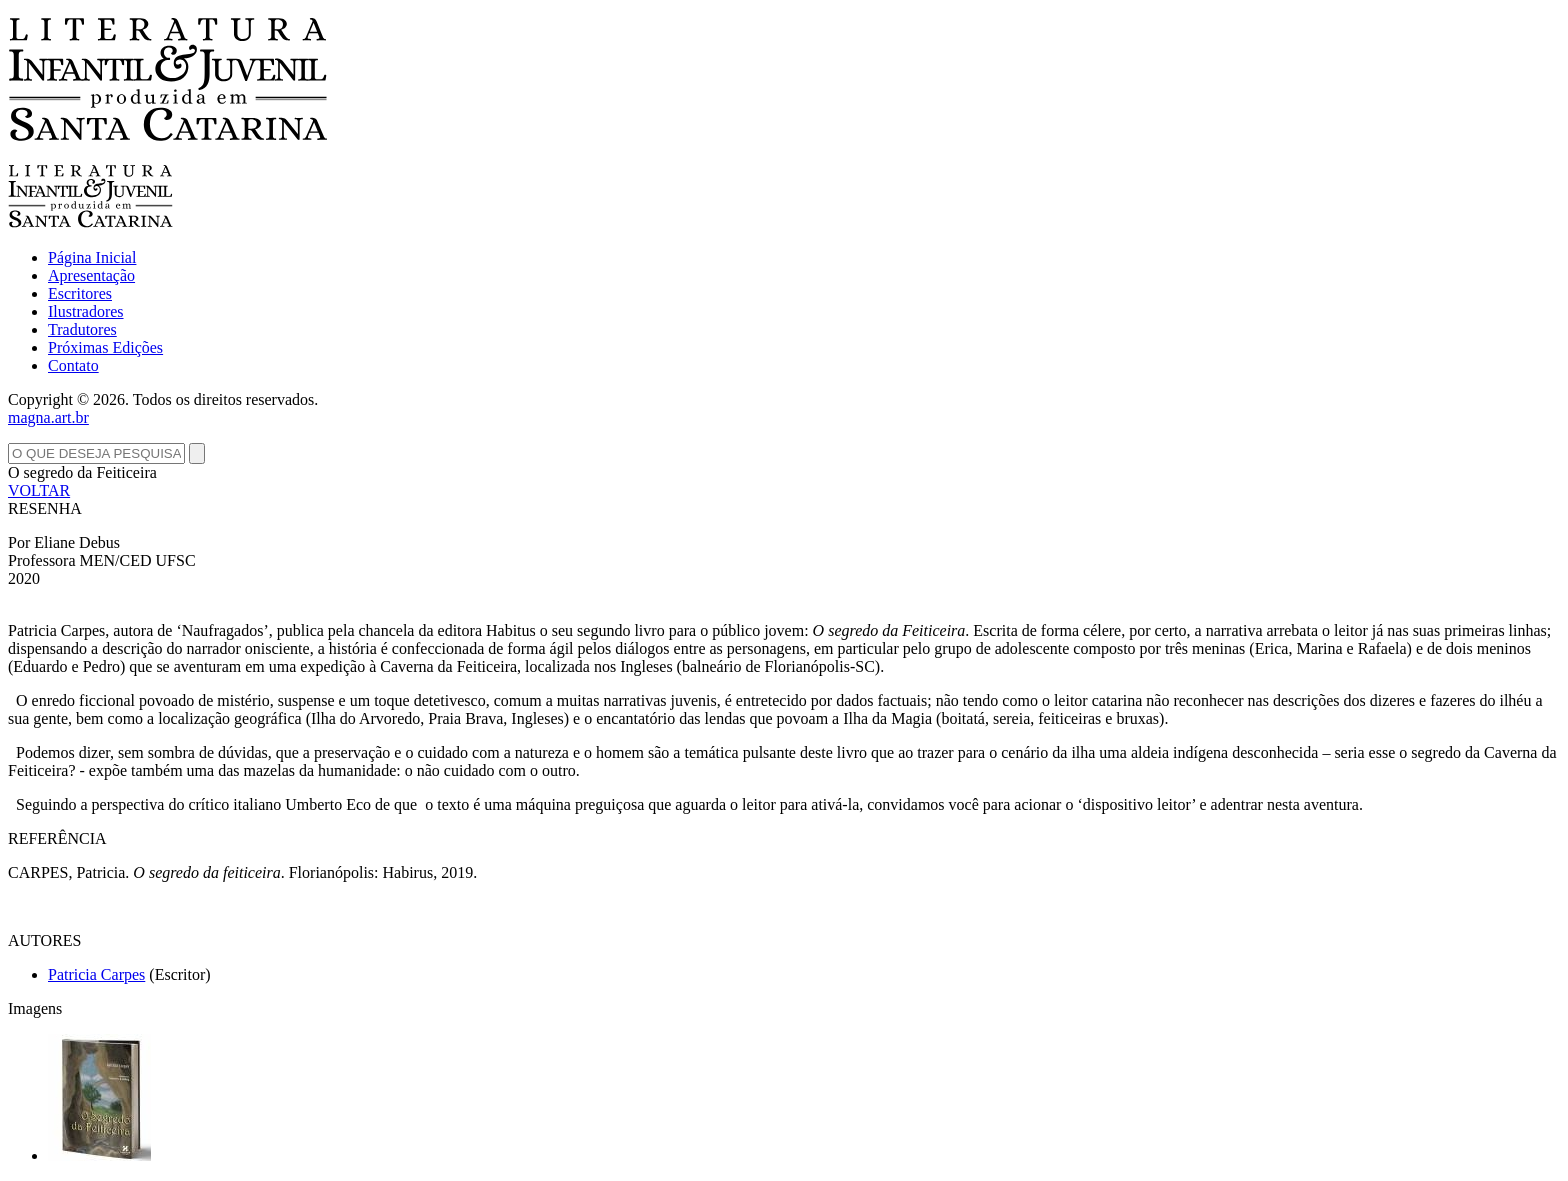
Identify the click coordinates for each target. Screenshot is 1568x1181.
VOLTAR (39, 490)
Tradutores (82, 329)
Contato (73, 365)
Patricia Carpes (96, 974)
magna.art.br (48, 417)
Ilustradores (86, 311)
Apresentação (91, 275)
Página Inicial (92, 257)
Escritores (80, 293)
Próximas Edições (105, 347)
